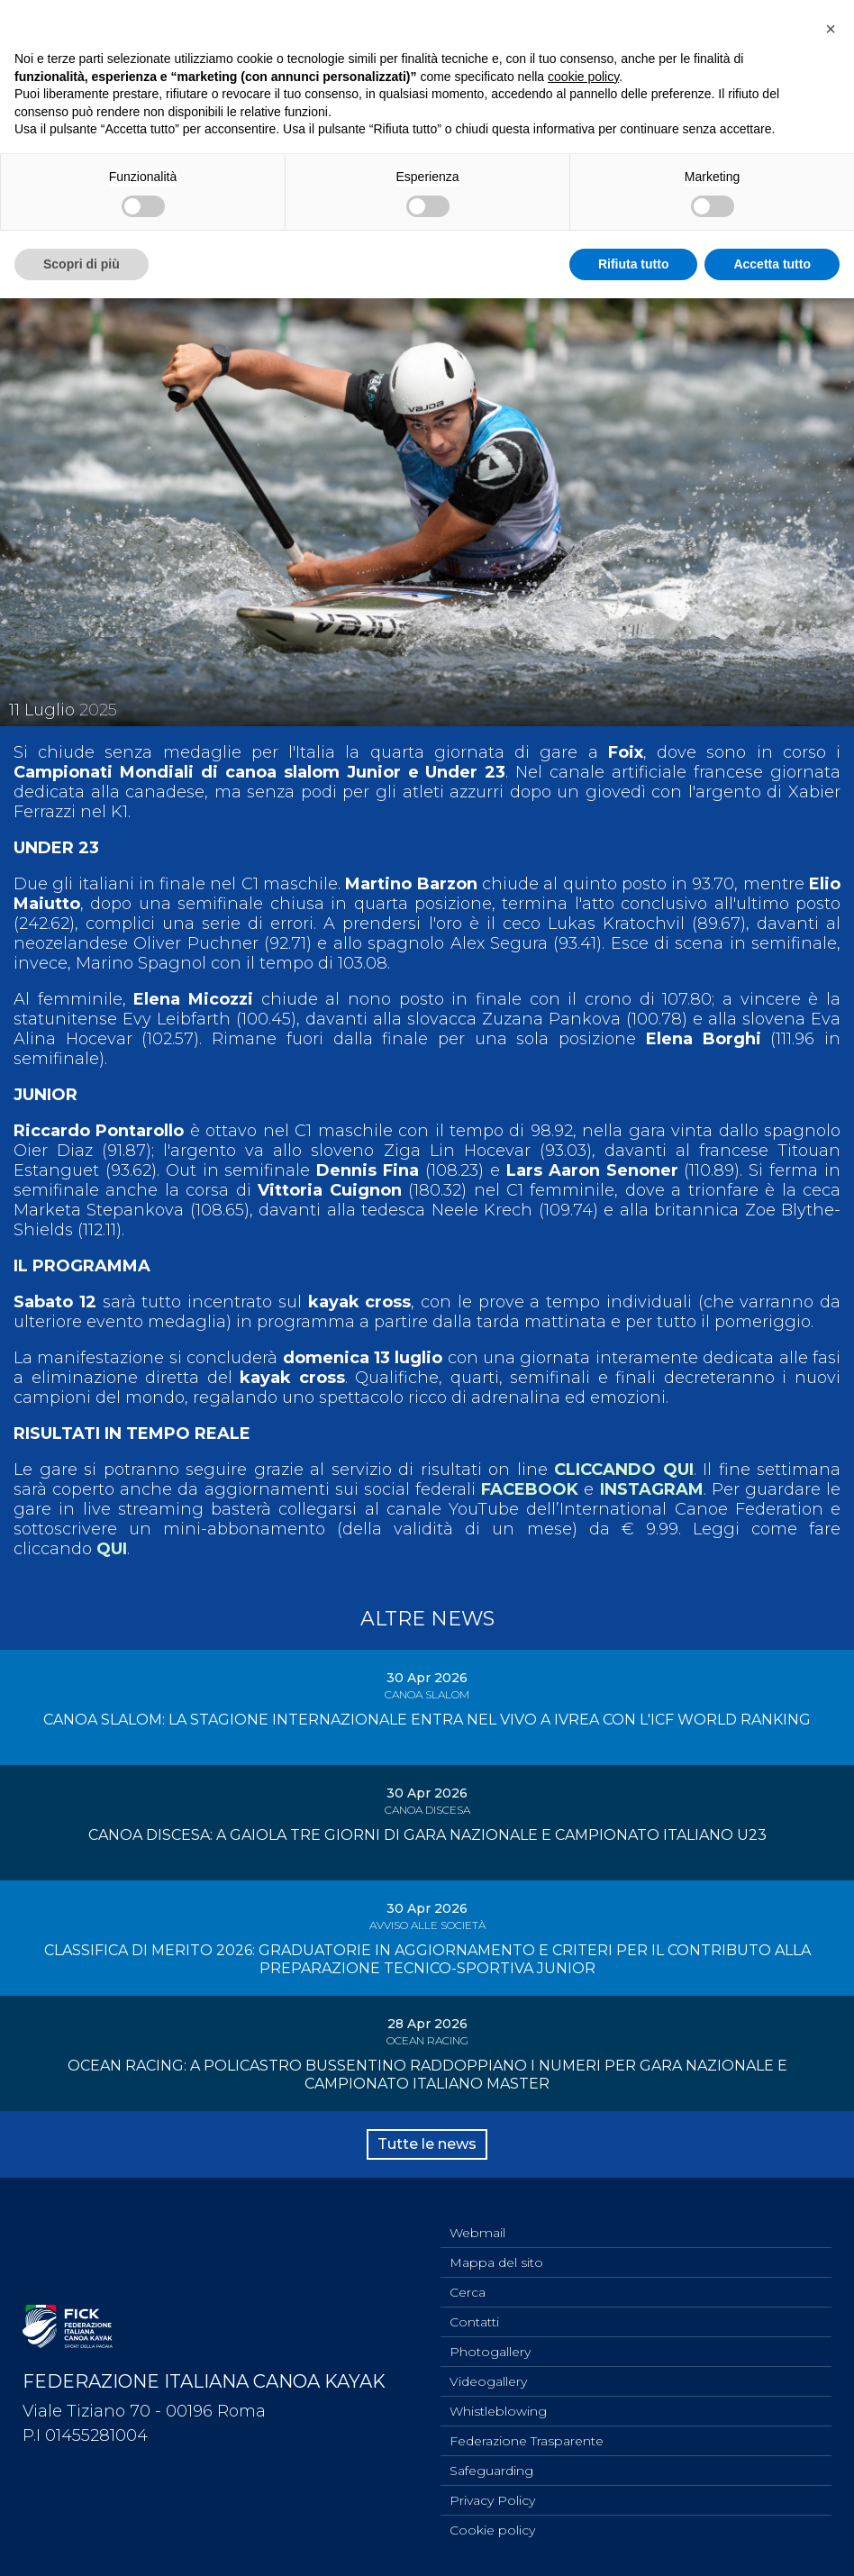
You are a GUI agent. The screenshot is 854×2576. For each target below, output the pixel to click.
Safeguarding (491, 2470)
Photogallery (490, 2352)
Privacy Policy (492, 2500)
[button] (830, 28)
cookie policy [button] (583, 76)
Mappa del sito (496, 2262)
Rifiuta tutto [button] (633, 264)
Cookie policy (492, 2530)
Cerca (468, 2292)
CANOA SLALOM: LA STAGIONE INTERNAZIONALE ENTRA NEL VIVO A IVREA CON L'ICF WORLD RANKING (427, 1719)
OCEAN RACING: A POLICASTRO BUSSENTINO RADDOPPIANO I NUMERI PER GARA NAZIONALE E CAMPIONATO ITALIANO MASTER (427, 2074)
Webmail (477, 2233)
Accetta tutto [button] (772, 264)
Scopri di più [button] (81, 264)
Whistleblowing (498, 2411)
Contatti (474, 2322)
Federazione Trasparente (527, 2441)
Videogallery (488, 2381)
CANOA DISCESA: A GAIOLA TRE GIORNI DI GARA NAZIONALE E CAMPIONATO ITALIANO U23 (427, 1834)
